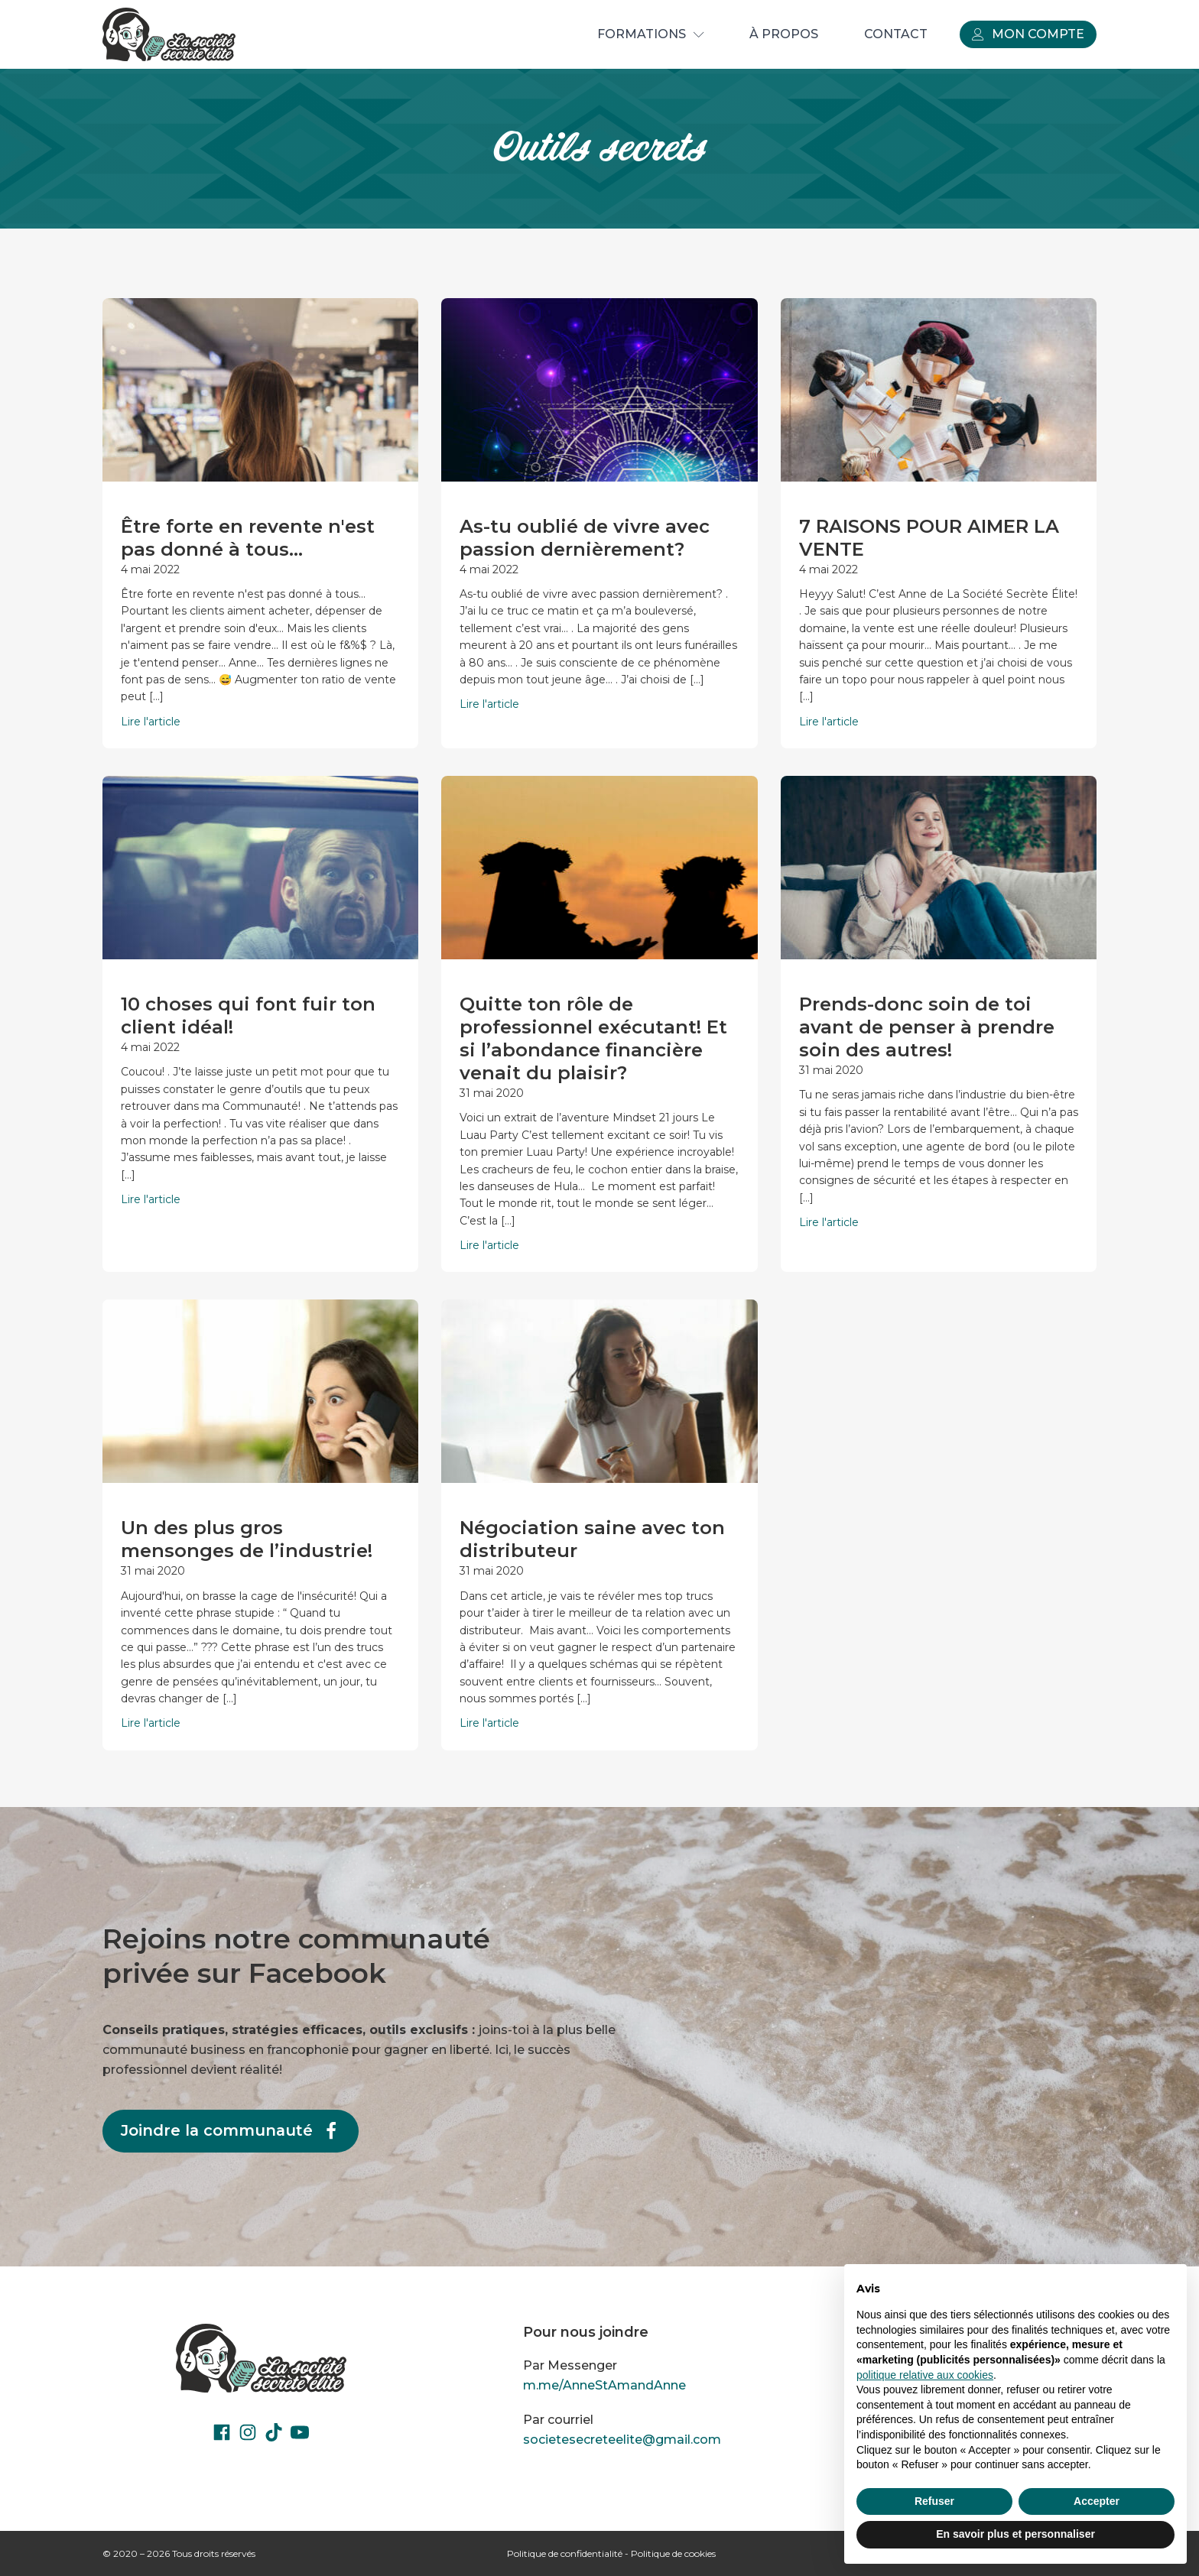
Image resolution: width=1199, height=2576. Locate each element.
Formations (650, 34)
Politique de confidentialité (564, 2553)
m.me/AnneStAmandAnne (604, 2385)
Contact (896, 34)
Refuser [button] (934, 2501)
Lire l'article (150, 721)
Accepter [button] (1096, 2501)
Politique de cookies (673, 2553)
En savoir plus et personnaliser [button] (1015, 2534)
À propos (783, 34)
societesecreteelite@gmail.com (622, 2439)
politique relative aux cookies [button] (924, 2375)
